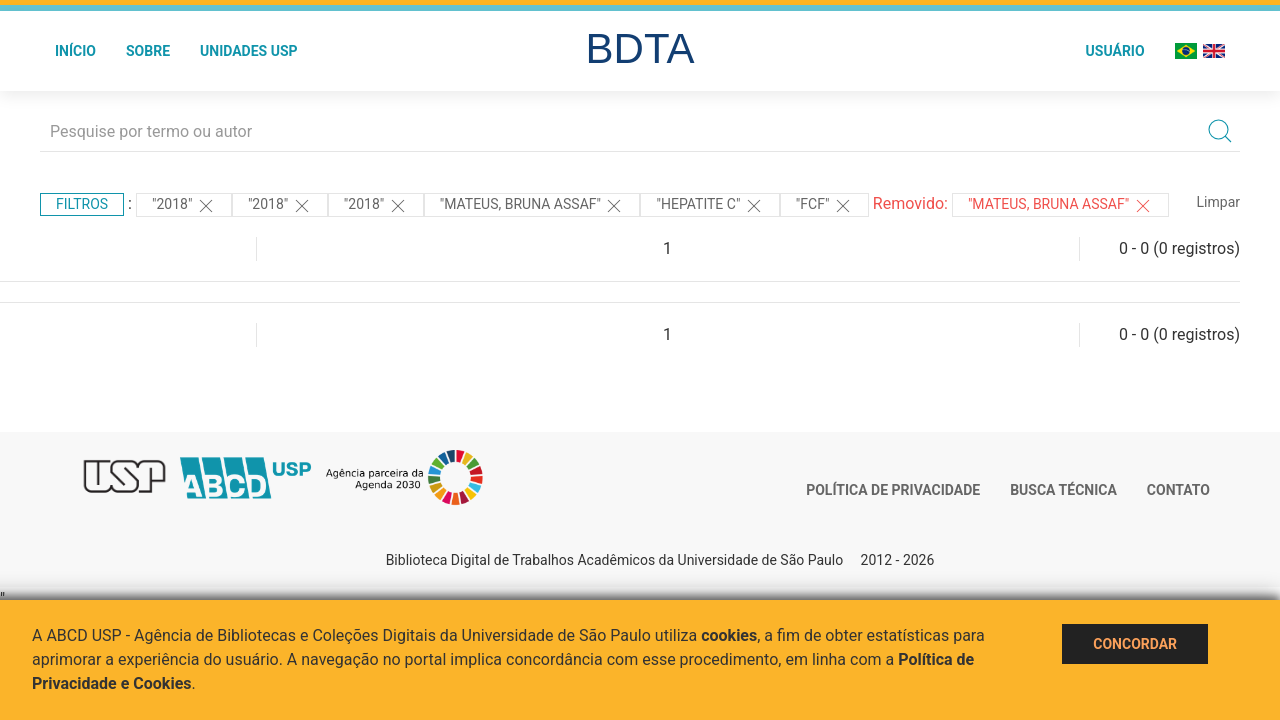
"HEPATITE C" (709, 206)
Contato (1178, 490)
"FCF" (824, 206)
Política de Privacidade (893, 490)
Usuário (1115, 51)
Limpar (1218, 202)
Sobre (148, 51)
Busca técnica (1063, 490)
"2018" (184, 206)
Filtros (82, 204)
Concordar (1135, 644)
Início (75, 51)
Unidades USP (249, 51)
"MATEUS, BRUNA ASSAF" (532, 206)
